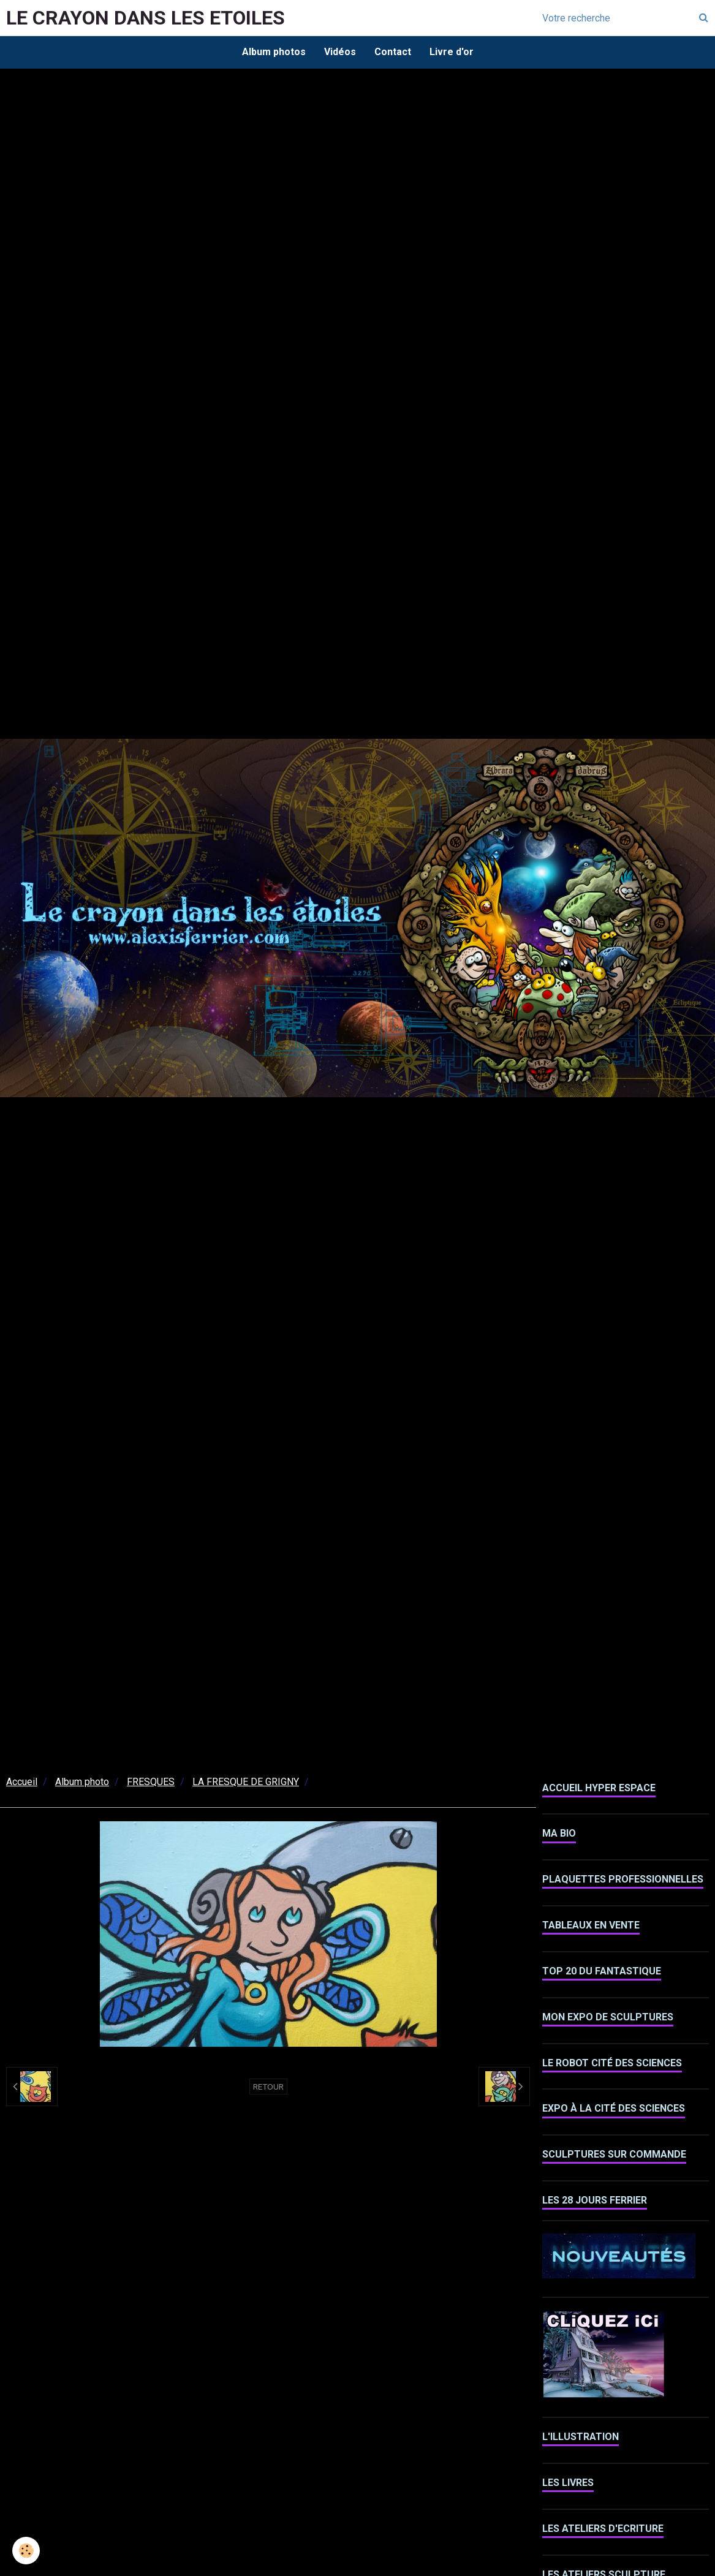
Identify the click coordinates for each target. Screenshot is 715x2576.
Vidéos (340, 52)
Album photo (82, 1782)
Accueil (21, 1782)
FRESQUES (151, 1782)
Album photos (274, 52)
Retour (268, 2087)
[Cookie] (26, 2550)
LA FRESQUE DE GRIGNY (245, 1782)
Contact (392, 52)
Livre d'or (451, 52)
